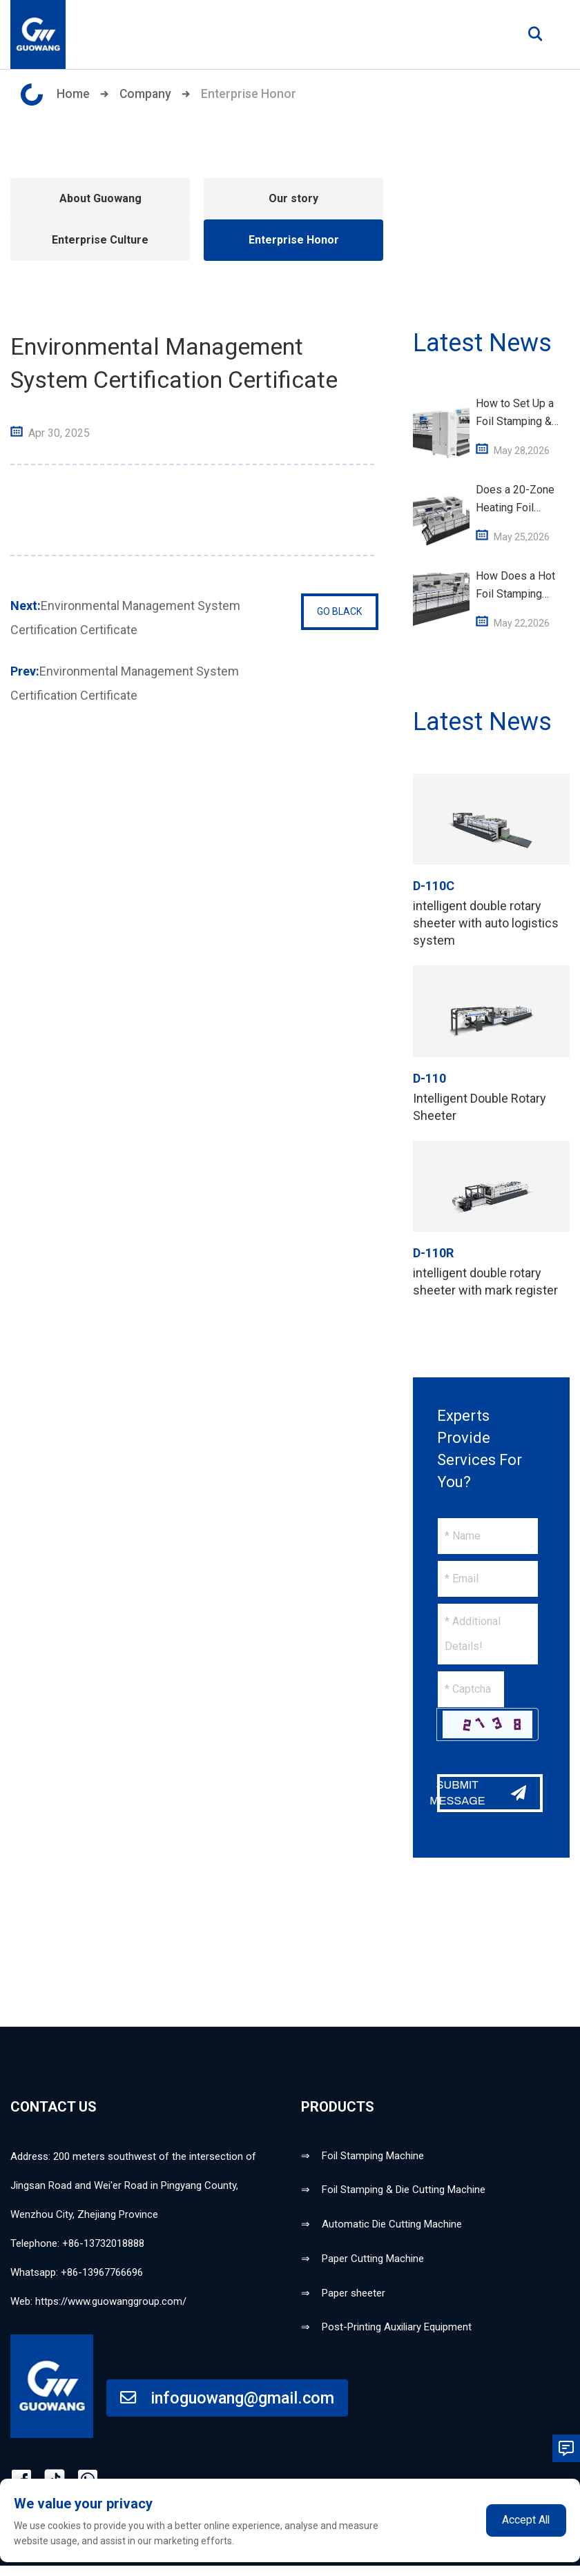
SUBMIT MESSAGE (479, 1793)
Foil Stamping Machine (373, 2156)
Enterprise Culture (100, 239)
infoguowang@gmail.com (229, 2407)
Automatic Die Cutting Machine (392, 2228)
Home (73, 94)
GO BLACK (337, 612)
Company (146, 94)
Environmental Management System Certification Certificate (125, 615)
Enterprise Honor (250, 94)
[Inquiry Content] (488, 1634)
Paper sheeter (353, 2300)
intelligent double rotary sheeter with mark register (485, 1281)
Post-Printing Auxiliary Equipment (397, 2336)
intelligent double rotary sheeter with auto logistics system (486, 922)
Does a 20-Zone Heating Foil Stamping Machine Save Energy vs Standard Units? (520, 500)
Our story (293, 198)
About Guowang (100, 198)
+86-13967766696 (102, 2272)
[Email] (488, 1578)
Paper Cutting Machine (373, 2264)
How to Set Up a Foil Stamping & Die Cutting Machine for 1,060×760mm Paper (515, 414)
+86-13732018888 (103, 2243)
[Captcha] (471, 1689)
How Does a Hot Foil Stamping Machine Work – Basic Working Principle (515, 586)
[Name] (488, 1536)
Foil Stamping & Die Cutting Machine (403, 2192)
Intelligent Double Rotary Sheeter (479, 1107)
